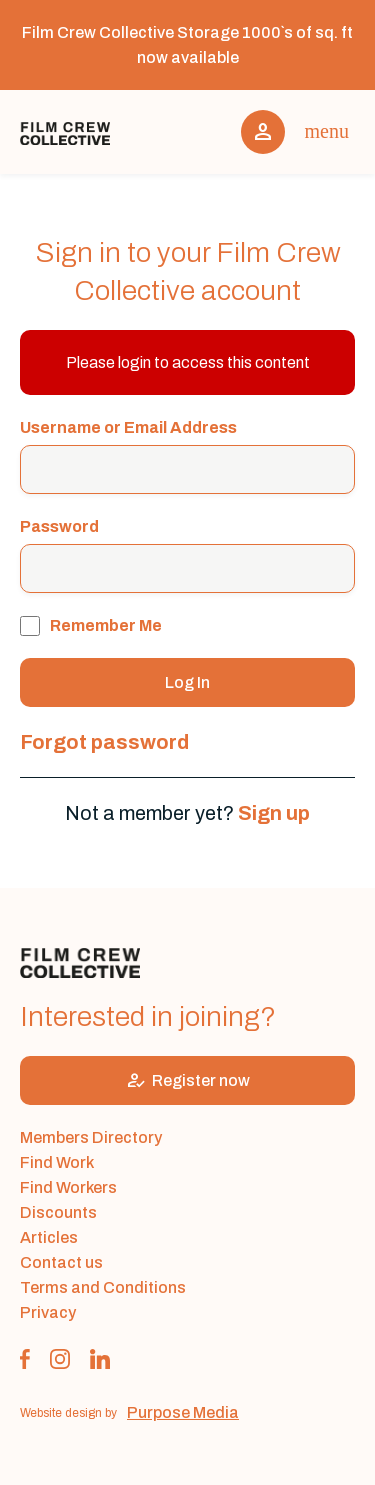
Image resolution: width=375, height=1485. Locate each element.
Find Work (57, 1162)
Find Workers (68, 1187)
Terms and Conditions (103, 1287)
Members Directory (91, 1137)
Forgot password (104, 742)
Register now (188, 1080)
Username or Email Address (128, 427)
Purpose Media (183, 1412)
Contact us (61, 1262)
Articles (49, 1237)
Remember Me (91, 626)
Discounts (58, 1212)
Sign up (274, 813)
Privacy (48, 1312)
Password (59, 526)
